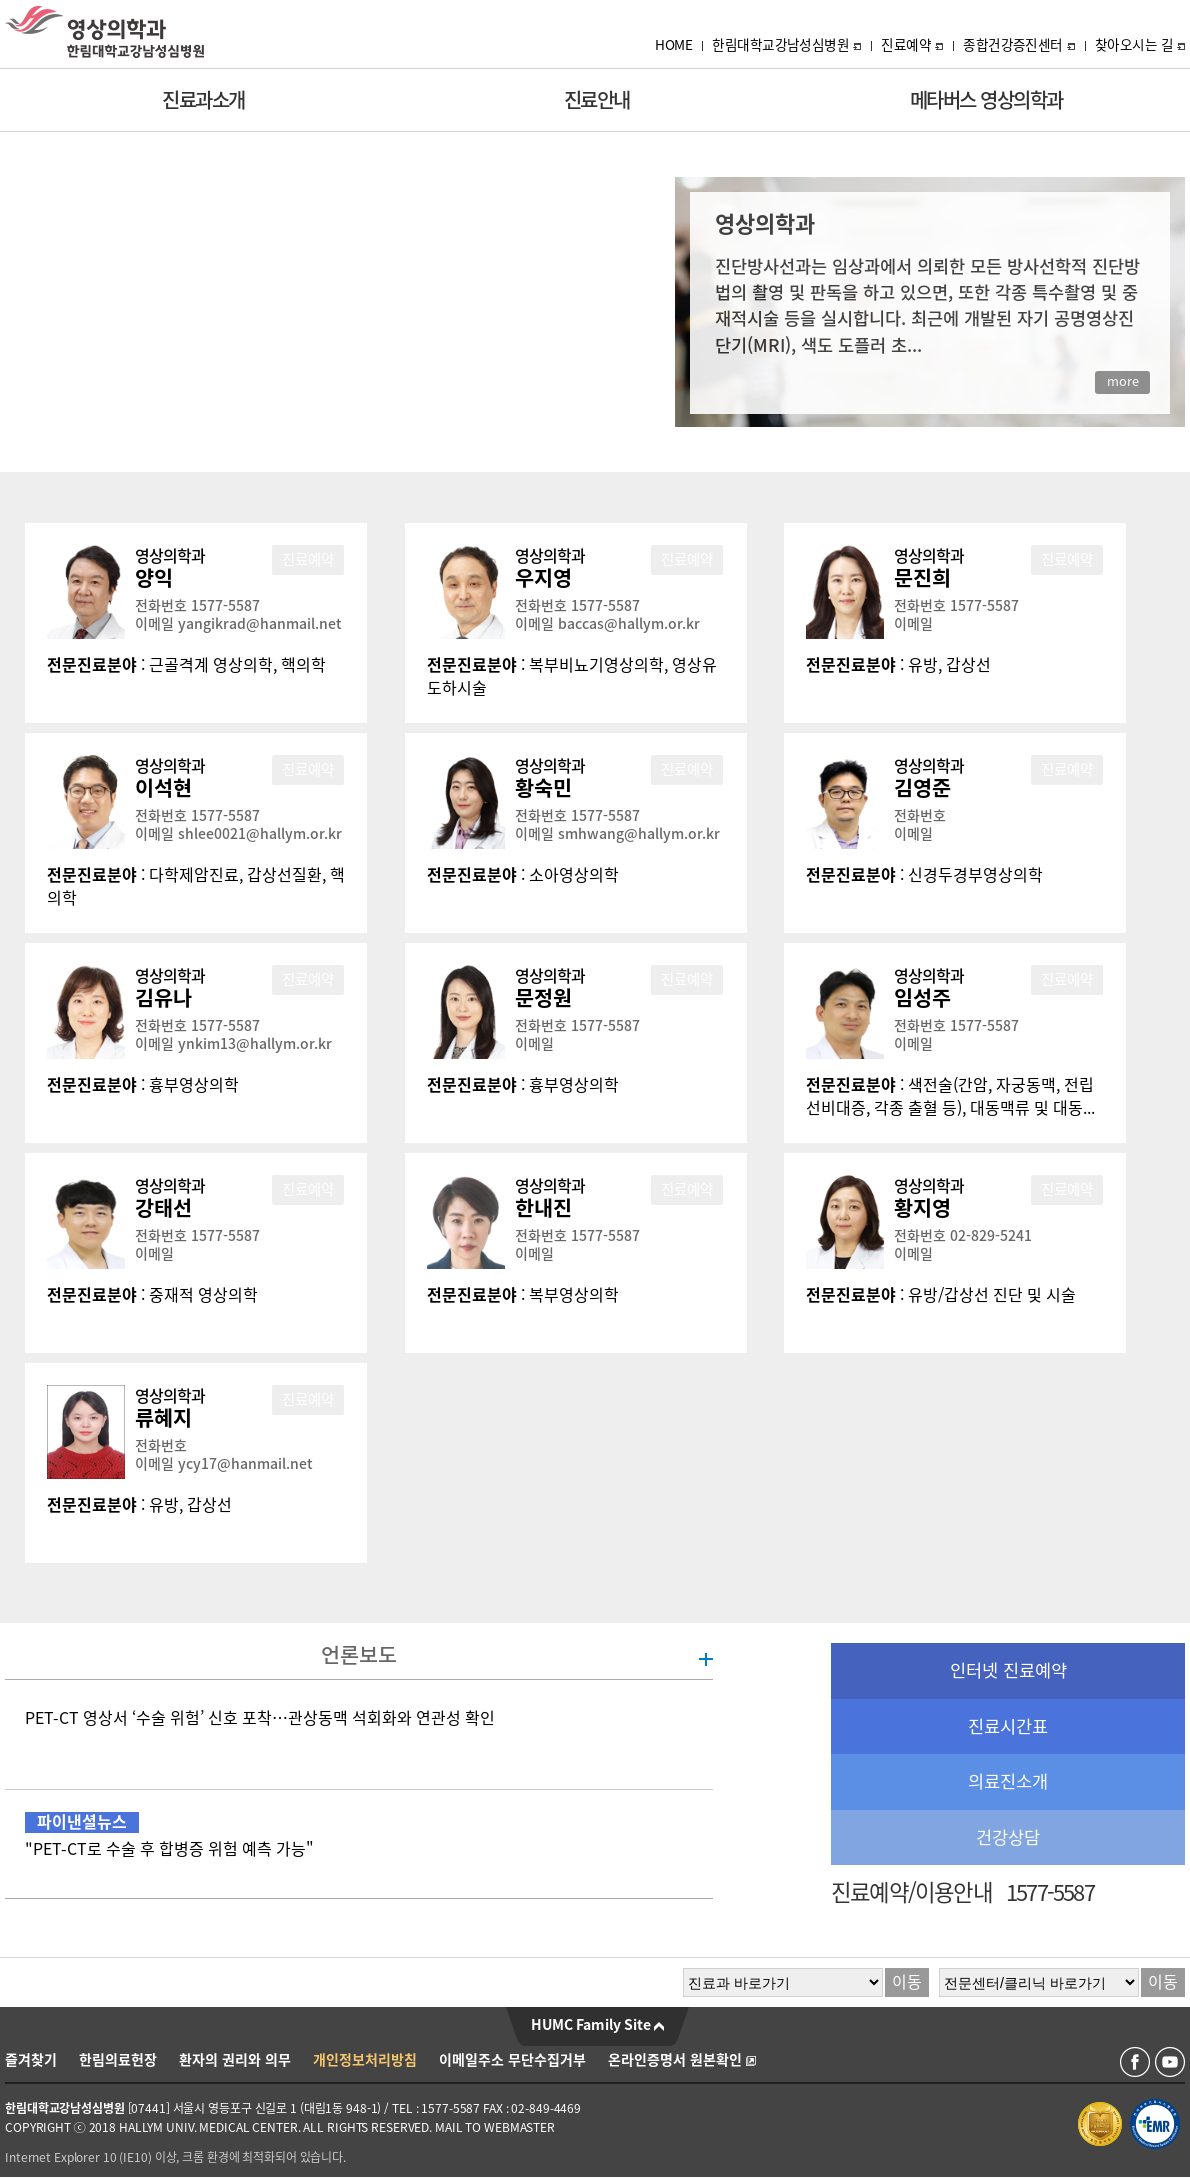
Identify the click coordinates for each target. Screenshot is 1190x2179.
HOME (673, 45)
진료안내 (597, 100)
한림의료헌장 (118, 2060)
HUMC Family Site (597, 2025)
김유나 (163, 998)
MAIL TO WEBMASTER (495, 2127)
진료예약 (912, 45)
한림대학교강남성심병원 (786, 45)
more (1123, 381)
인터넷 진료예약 (1008, 1670)
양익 (154, 578)
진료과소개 (203, 100)
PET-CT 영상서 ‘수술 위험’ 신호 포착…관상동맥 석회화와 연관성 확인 (260, 1718)
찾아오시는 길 (1140, 45)
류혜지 (163, 1418)
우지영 (543, 578)
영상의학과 (170, 556)
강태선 (163, 1208)
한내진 (543, 1208)
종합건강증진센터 (1019, 45)
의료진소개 (1008, 1781)
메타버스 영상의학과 (986, 100)
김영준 (922, 788)
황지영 (922, 1208)
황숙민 (543, 788)
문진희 (922, 578)
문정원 (543, 998)
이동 (907, 1982)
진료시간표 (1008, 1726)
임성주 (922, 998)
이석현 (163, 788)
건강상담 (1008, 1837)
